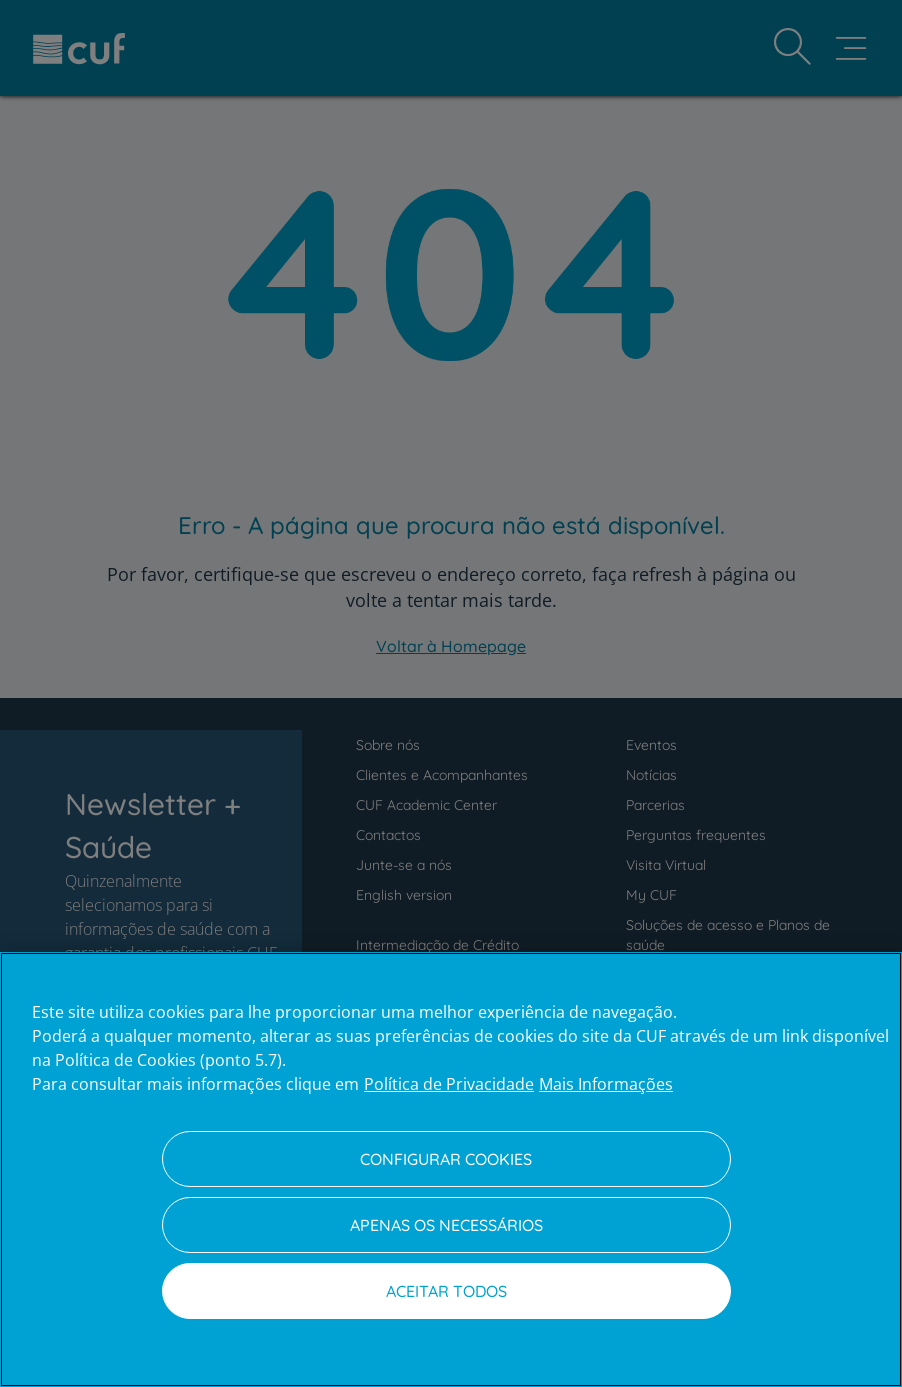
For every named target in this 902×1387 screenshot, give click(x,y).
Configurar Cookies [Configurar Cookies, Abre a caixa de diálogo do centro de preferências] (446, 1159)
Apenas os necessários (446, 1225)
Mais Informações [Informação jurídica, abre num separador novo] (606, 1084)
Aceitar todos (446, 1291)
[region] (451, 1169)
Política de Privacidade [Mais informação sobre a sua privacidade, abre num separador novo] (449, 1084)
